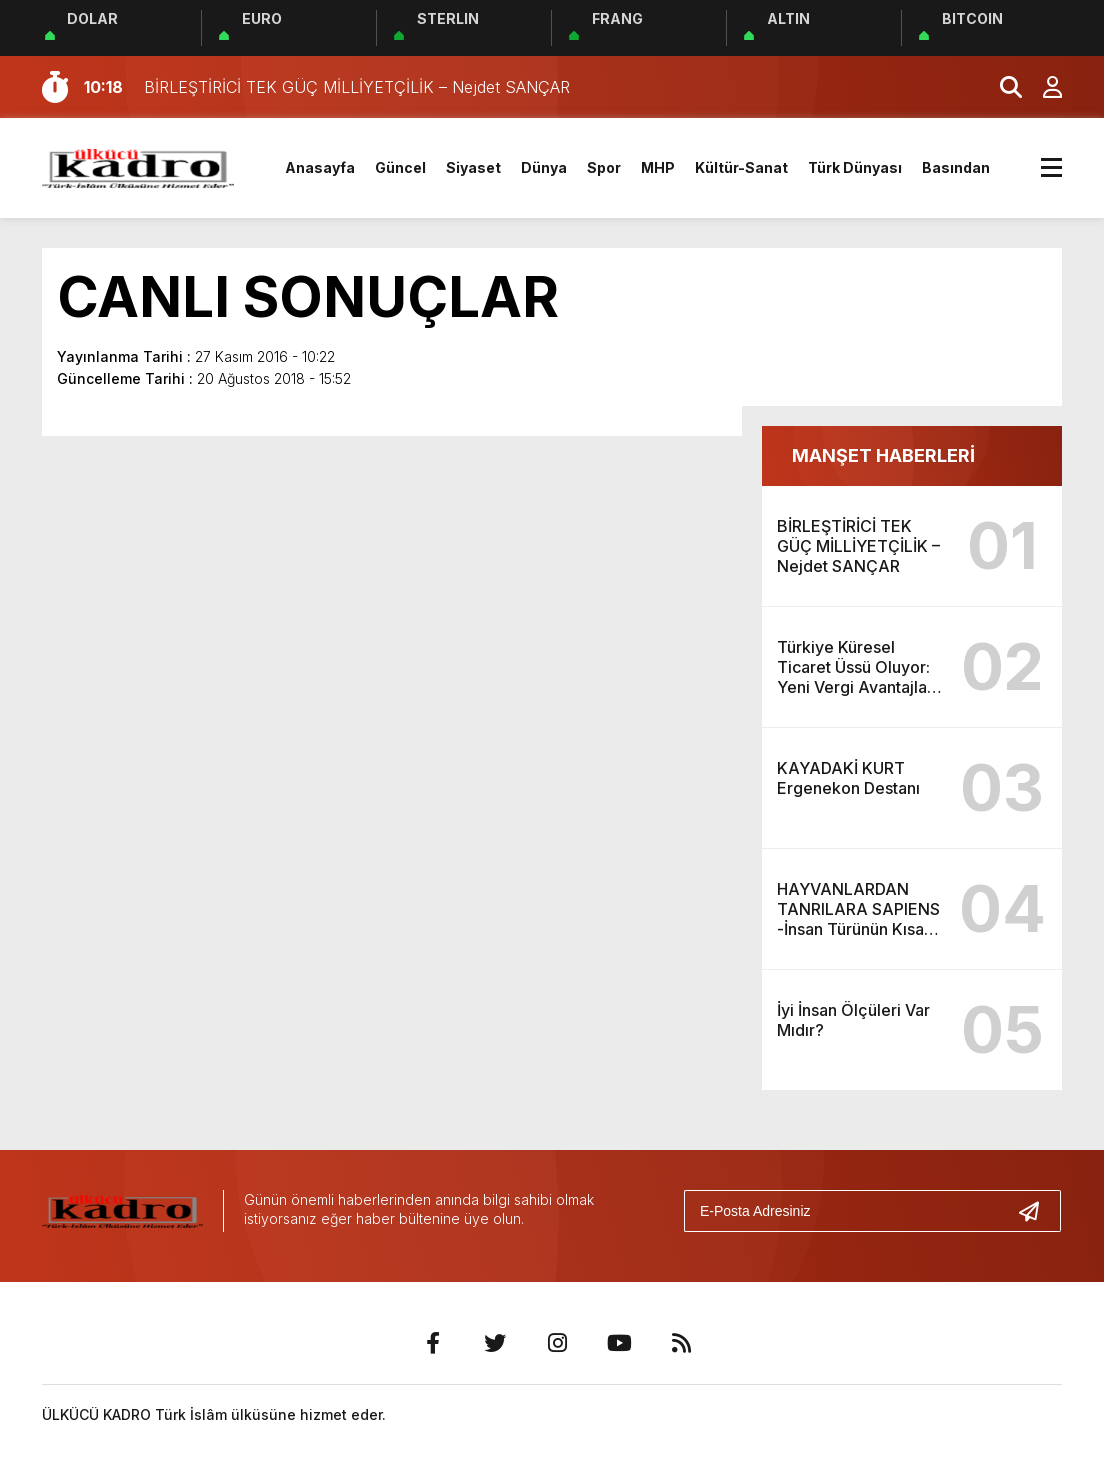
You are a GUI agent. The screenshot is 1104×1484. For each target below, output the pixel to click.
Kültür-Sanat (741, 167)
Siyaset (473, 167)
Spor (604, 167)
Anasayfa (320, 167)
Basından (956, 167)
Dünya (544, 167)
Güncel (400, 167)
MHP (658, 167)
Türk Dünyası (855, 167)
